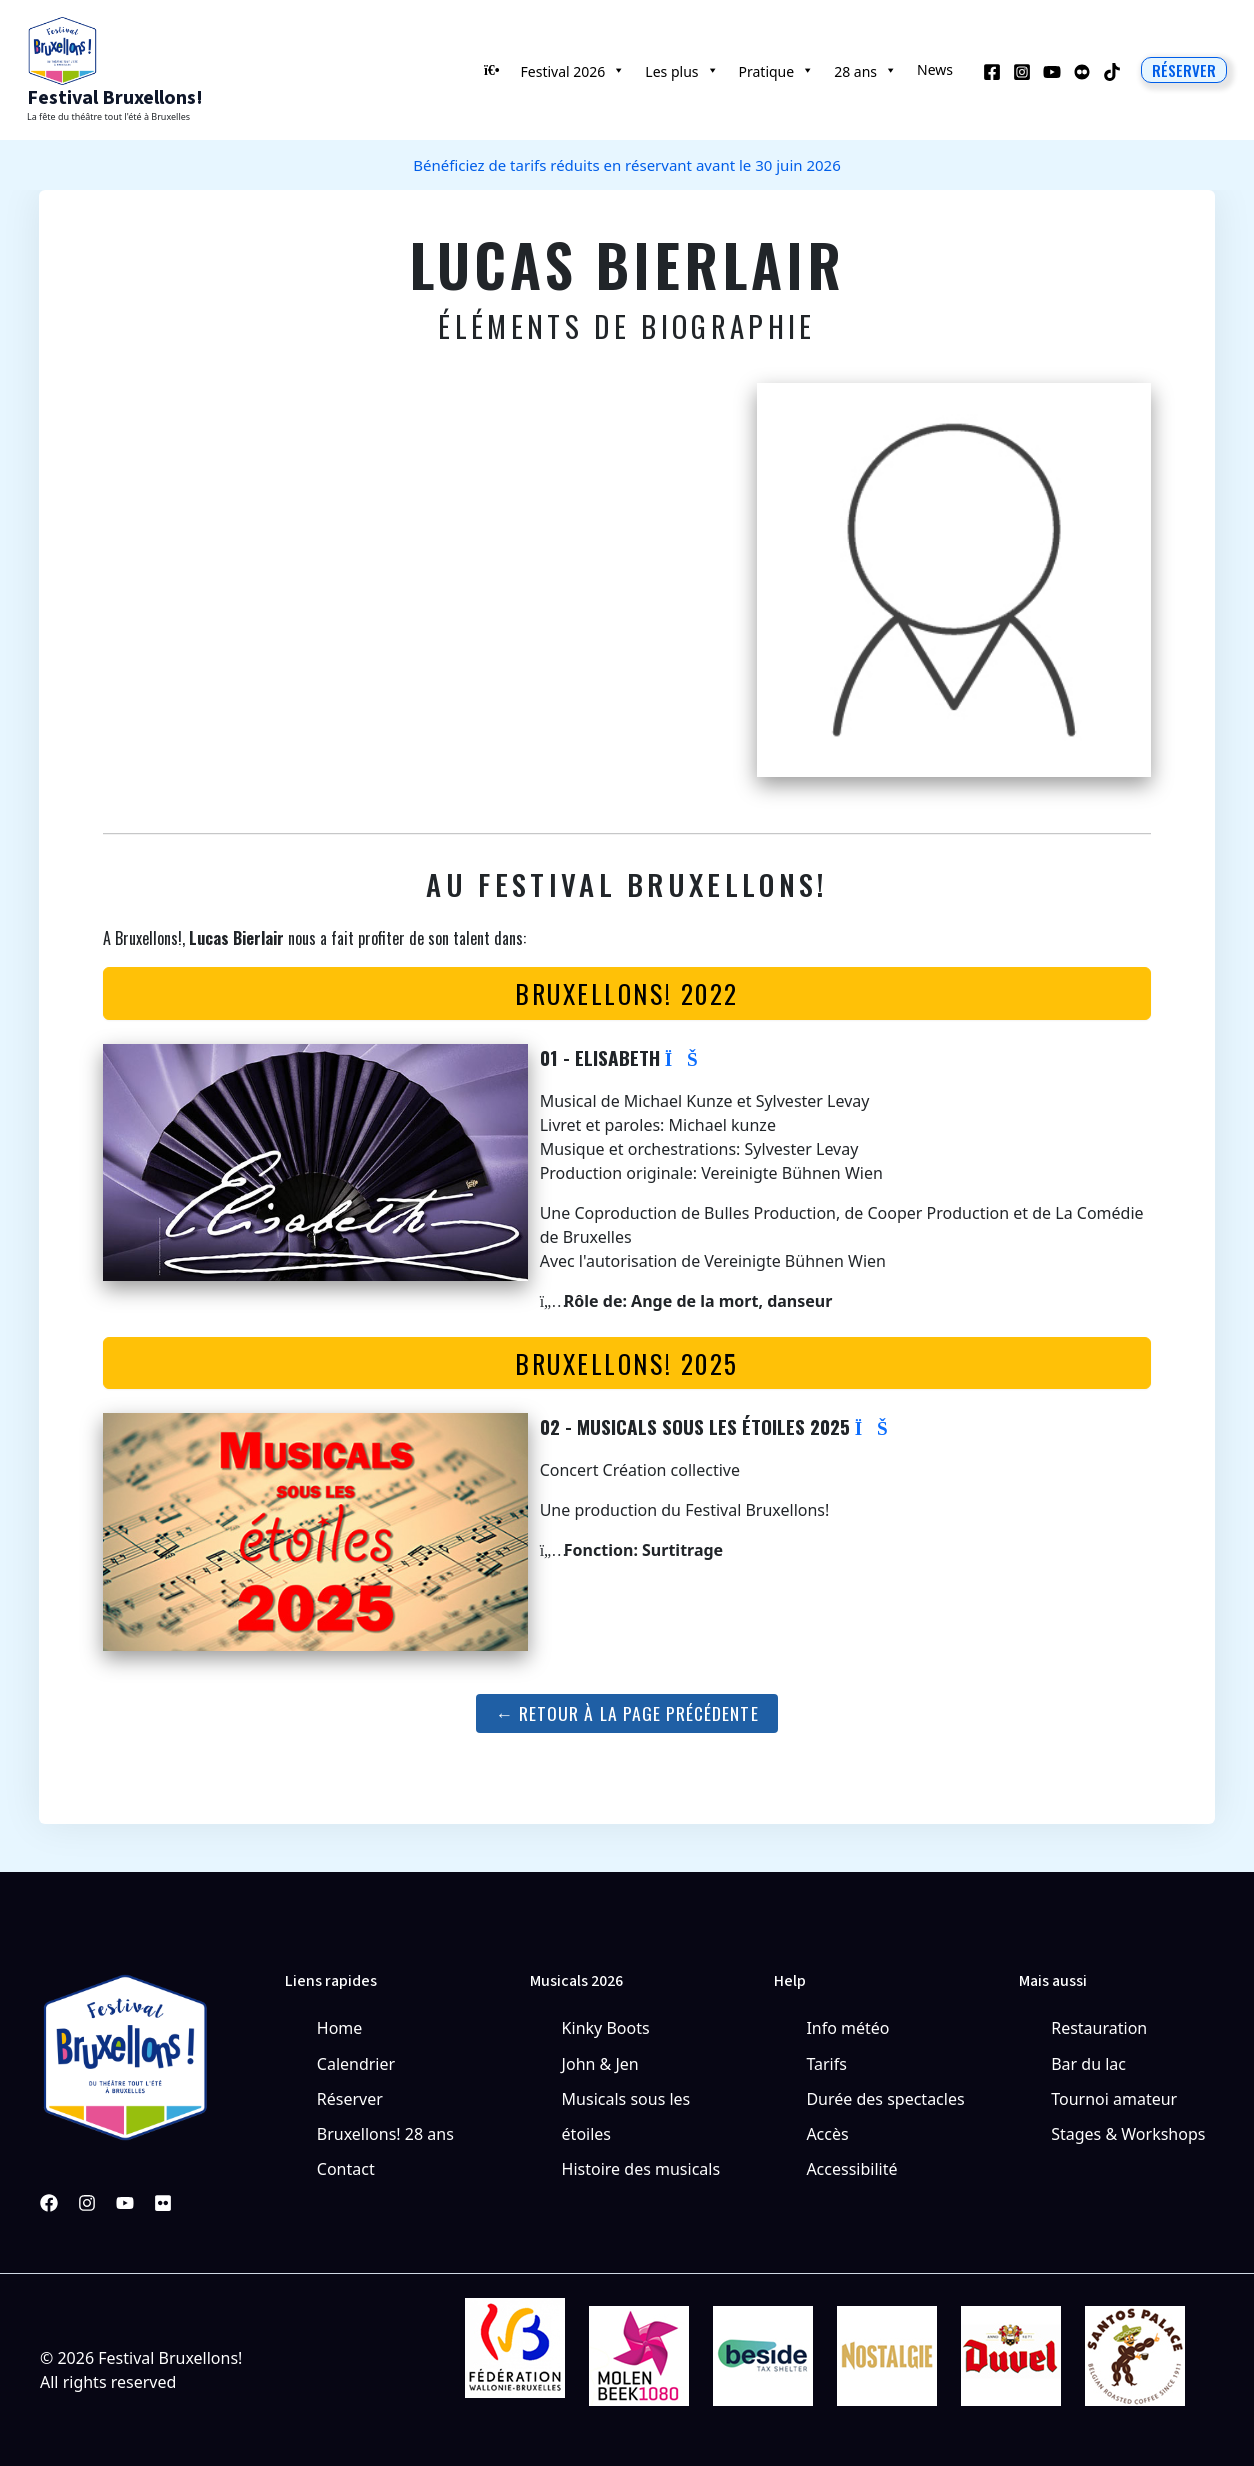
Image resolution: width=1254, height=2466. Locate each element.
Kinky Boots (606, 2028)
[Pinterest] (163, 2203)
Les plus (681, 70)
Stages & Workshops (1128, 2134)
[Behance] (1082, 72)
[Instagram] (1022, 72)
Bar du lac (1088, 2064)
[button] (1184, 70)
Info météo (847, 2028)
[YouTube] (1052, 72)
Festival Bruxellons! (115, 98)
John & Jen (600, 2064)
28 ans (865, 70)
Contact (346, 2169)
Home (340, 2028)
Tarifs (826, 2064)
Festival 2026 (573, 70)
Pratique (777, 70)
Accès (827, 2134)
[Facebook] (992, 72)
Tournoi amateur (1114, 2099)
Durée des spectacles (885, 2099)
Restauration (1099, 2028)
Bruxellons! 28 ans (385, 2134)
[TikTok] (1112, 72)
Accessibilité (851, 2169)
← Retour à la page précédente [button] (626, 1713)
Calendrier (356, 2064)
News (935, 69)
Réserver (350, 2099)
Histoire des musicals (641, 2169)
